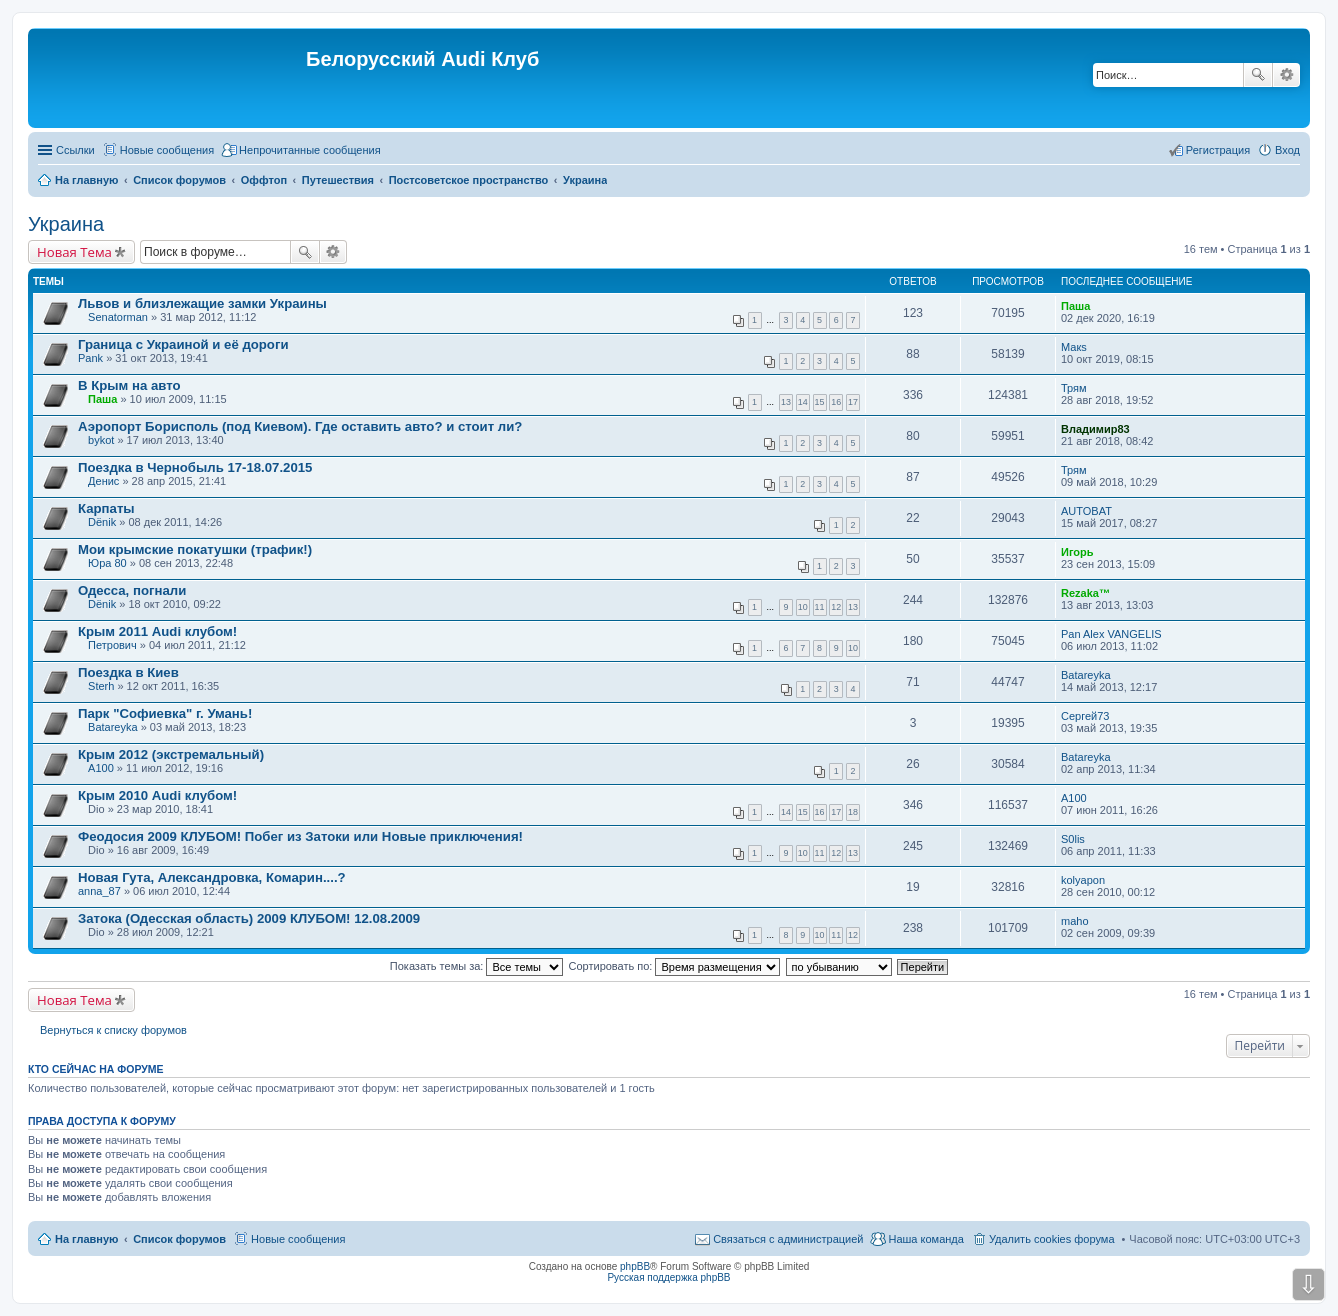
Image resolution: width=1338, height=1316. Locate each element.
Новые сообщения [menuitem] (167, 150)
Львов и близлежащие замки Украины (202, 303)
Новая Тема (74, 252)
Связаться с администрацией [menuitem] (788, 1239)
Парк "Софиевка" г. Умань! (165, 713)
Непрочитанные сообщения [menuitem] (310, 150)
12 (836, 607)
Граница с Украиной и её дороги (183, 344)
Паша (1075, 306)
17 (853, 402)
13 (786, 402)
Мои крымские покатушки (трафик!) (195, 549)
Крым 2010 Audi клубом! (157, 795)
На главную (86, 1239)
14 (803, 402)
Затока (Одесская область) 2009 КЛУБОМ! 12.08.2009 (249, 918)
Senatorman (118, 317)
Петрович (112, 645)
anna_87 (99, 891)
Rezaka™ (1085, 593)
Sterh (101, 686)
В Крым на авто (129, 385)
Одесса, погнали (132, 590)
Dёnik (102, 522)
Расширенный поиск (1286, 75)
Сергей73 (1085, 716)
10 (803, 607)
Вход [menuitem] (1287, 150)
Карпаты (106, 508)
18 (853, 812)
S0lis (1073, 839)
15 (820, 402)
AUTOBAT (1086, 511)
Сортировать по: (675, 966)
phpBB (635, 1266)
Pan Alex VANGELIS (1111, 634)
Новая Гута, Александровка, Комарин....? (212, 877)
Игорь (1077, 552)
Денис (103, 481)
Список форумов (179, 1239)
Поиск (1258, 75)
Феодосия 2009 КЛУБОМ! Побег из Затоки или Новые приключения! (300, 836)
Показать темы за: (477, 966)
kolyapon (1083, 880)
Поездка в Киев (128, 672)
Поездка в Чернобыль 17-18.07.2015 (195, 467)
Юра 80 (107, 563)
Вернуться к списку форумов (113, 1030)
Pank (90, 358)
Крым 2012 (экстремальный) (171, 754)
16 (836, 402)
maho (1075, 921)
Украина (66, 224)
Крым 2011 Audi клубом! (157, 631)
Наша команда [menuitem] (925, 1239)
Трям (1074, 388)
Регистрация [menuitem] (1218, 150)
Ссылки (75, 150)
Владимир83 (1095, 429)
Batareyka (1086, 675)
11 (820, 607)
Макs (1074, 347)
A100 (101, 768)
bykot (101, 440)
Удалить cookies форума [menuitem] (1052, 1239)
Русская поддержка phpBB (668, 1277)
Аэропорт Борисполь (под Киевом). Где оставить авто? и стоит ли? (300, 426)
